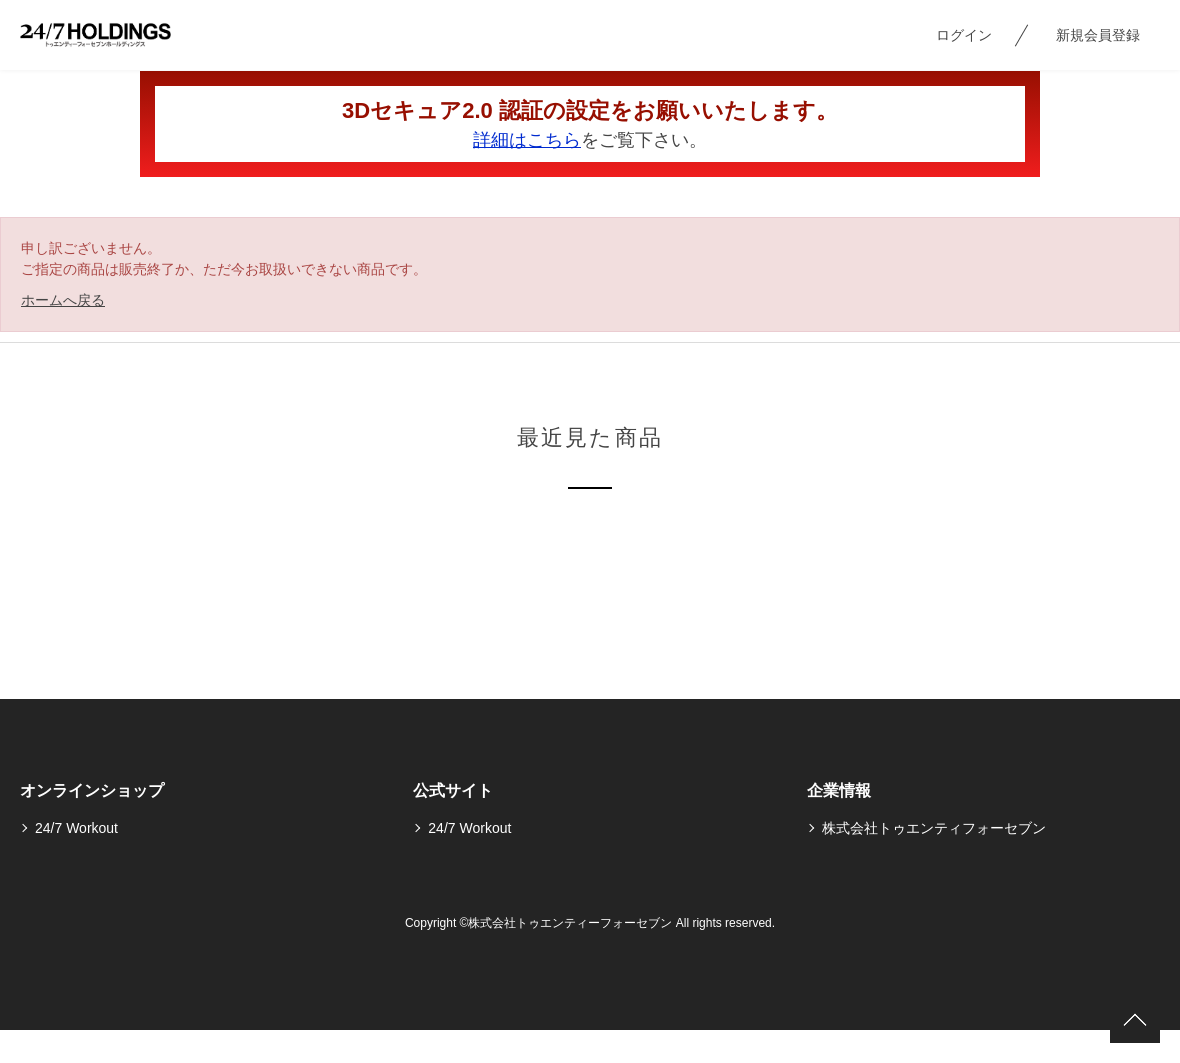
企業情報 (839, 790)
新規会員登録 (1098, 35)
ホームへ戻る (63, 300)
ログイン (964, 35)
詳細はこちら (527, 140)
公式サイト (453, 790)
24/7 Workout (76, 828)
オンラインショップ (92, 790)
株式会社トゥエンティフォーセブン (934, 828)
